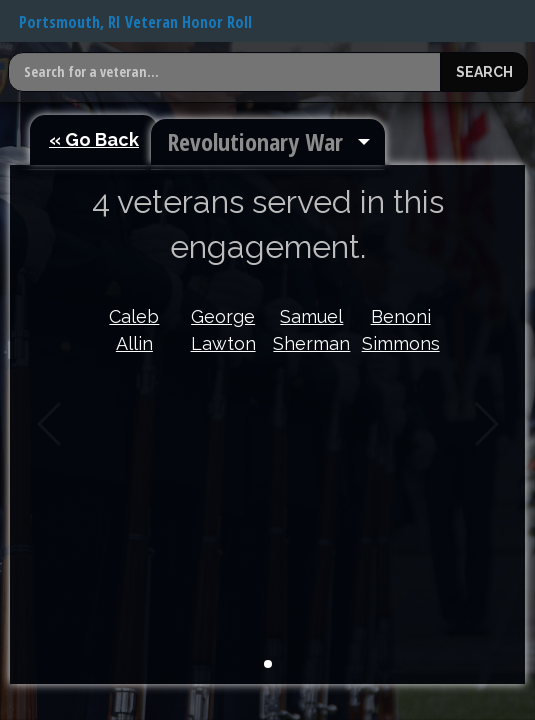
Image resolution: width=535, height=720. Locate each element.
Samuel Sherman (311, 330)
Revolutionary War (255, 141)
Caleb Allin (134, 330)
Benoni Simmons (401, 330)
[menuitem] (268, 142)
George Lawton (223, 330)
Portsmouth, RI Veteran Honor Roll (135, 22)
